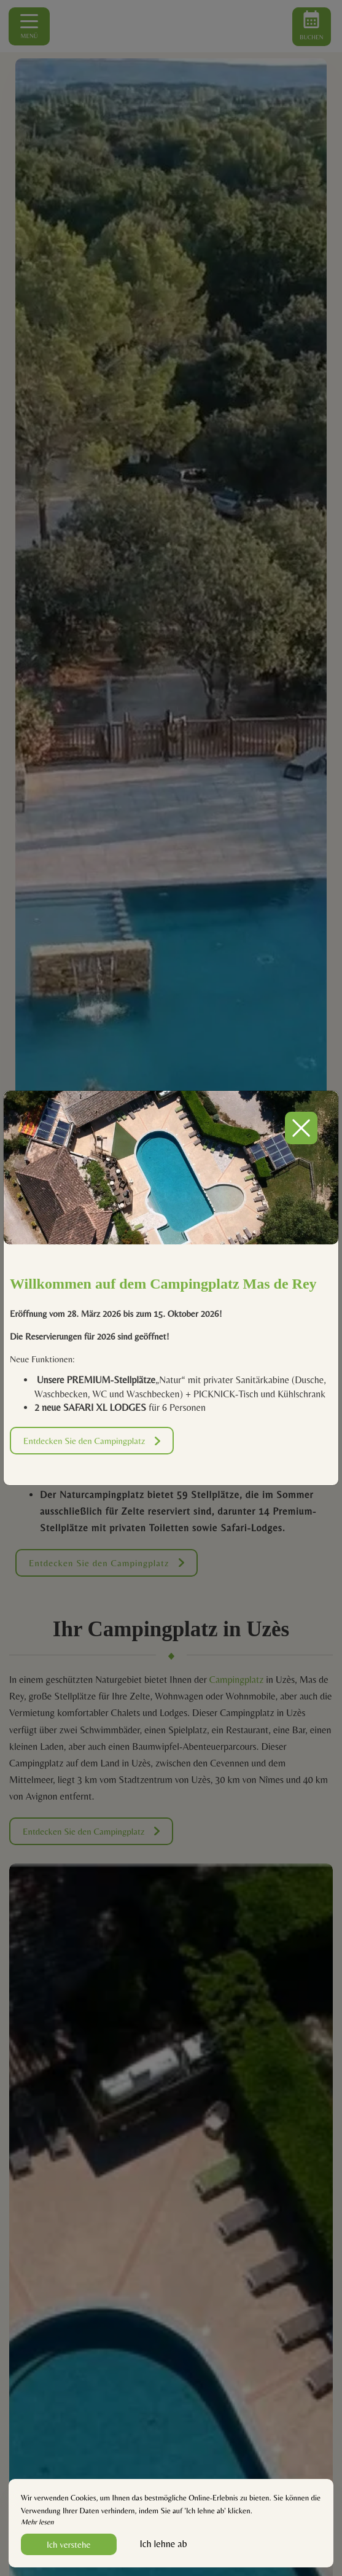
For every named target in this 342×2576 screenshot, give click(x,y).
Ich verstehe (69, 2544)
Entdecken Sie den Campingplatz (91, 1440)
